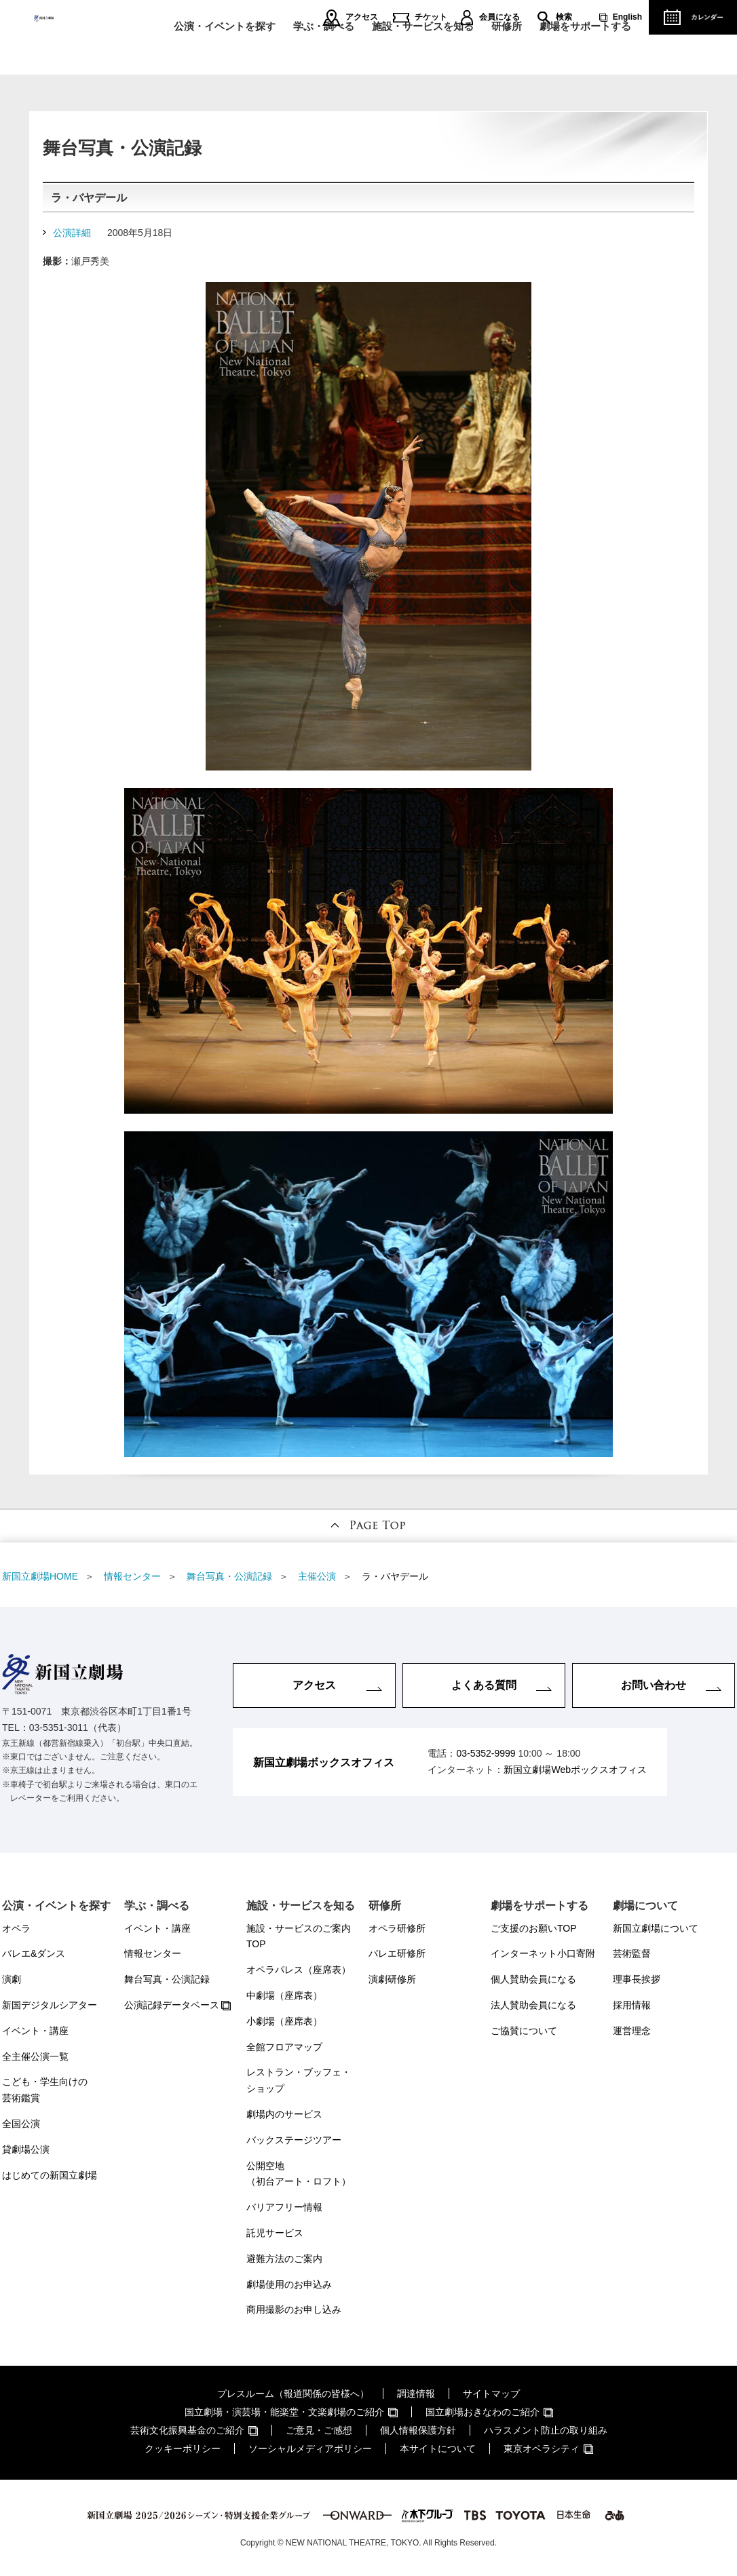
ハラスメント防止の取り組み (545, 2430)
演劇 (11, 1979)
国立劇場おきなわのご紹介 (483, 2411)
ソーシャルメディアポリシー (310, 2448)
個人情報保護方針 (418, 2430)
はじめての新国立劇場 (49, 2175)
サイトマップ (491, 2393)
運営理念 (632, 2030)
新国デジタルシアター (49, 2004)
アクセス (361, 17)
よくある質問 (483, 1685)
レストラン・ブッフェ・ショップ (298, 2080)
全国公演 (21, 2123)
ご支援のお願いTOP (534, 1928)
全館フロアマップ (284, 2047)
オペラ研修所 (397, 1928)
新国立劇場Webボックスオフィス (575, 1769)
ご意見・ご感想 (319, 2430)
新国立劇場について (655, 1928)
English (627, 17)
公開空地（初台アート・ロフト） (298, 2173)
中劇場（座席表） (284, 1995)
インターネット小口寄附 (543, 1953)
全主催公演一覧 (35, 2056)
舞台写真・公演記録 (167, 1979)
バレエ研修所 (397, 1953)
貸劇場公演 (26, 2149)
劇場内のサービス (284, 2114)
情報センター (152, 1953)
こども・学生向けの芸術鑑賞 (45, 2089)
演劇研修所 (392, 1979)
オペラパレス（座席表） (298, 1969)
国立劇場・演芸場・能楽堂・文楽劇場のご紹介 (284, 2411)
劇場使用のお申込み (289, 2284)
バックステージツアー (293, 2139)
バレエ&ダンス (33, 1953)
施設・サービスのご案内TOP (298, 1936)
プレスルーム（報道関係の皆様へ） (293, 2393)
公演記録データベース (171, 2004)
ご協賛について (524, 2030)
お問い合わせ (653, 1685)
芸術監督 (632, 1953)
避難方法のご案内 (284, 2258)
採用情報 (632, 2004)
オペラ (16, 1928)
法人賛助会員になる (533, 2004)
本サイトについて (438, 2448)
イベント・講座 (35, 2030)
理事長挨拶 (636, 1979)
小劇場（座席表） (284, 2021)
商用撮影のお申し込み (293, 2309)
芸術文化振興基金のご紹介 (187, 2430)
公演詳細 (72, 232)
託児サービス (274, 2232)
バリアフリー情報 (284, 2207)
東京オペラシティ (542, 2448)
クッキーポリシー (183, 2448)
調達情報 (416, 2393)
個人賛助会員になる (533, 1979)
